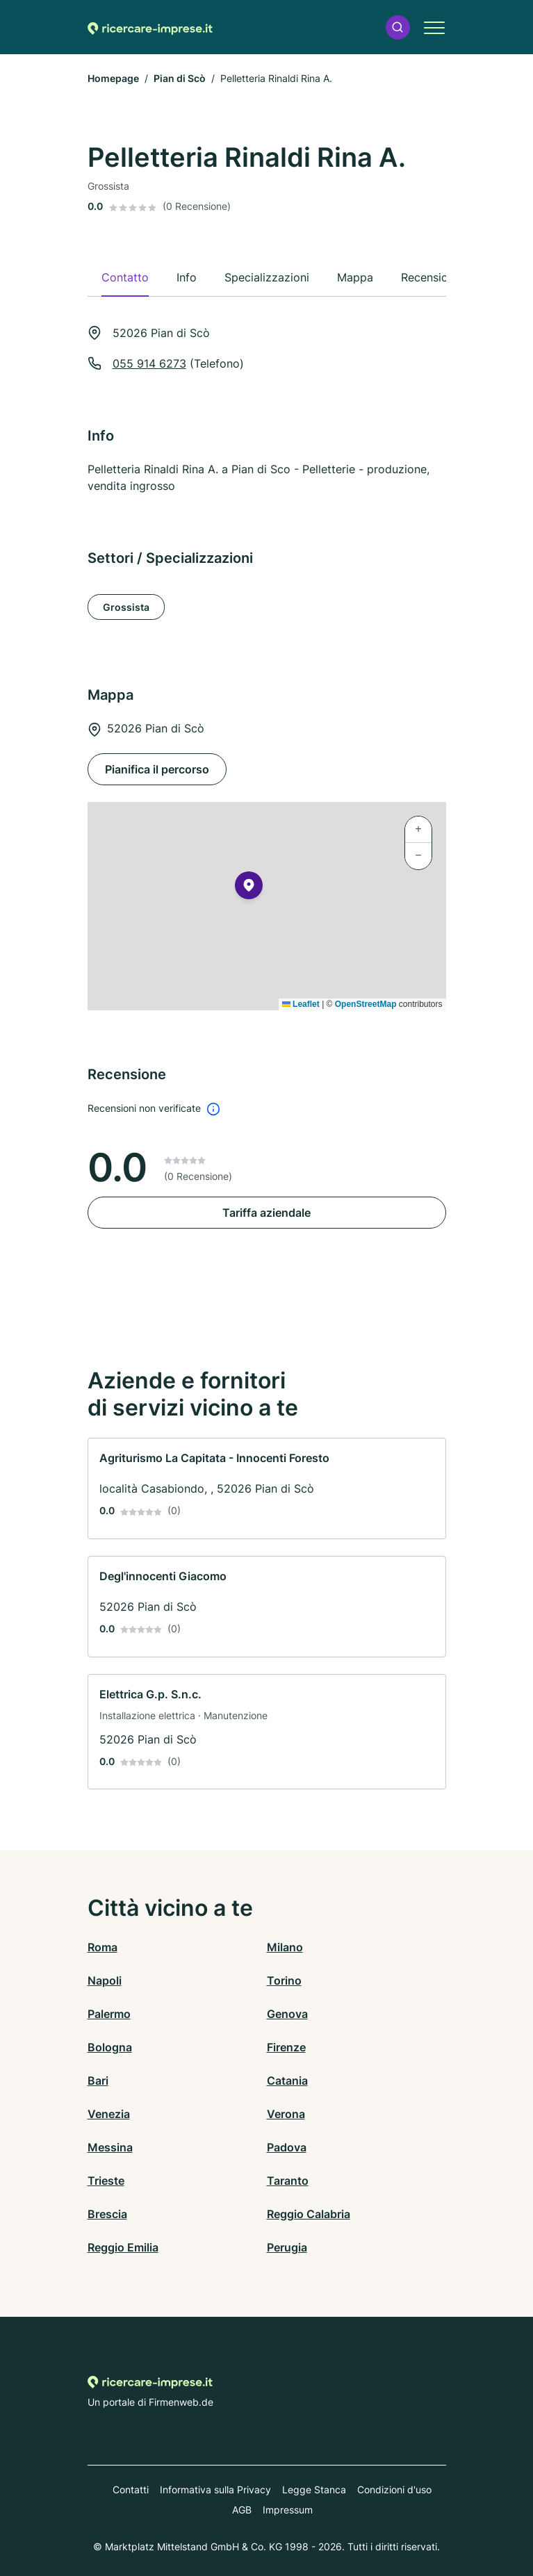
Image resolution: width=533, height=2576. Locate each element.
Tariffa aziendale (266, 1213)
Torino (284, 1980)
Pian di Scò (180, 78)
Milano (285, 1947)
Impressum (288, 2510)
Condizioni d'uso (394, 2489)
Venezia (109, 2114)
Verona (286, 2114)
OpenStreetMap (366, 1004)
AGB (242, 2510)
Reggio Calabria (308, 2214)
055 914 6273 (149, 363)
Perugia (287, 2247)
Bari (98, 2080)
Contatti (131, 2489)
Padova (286, 2147)
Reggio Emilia (123, 2247)
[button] (397, 27)
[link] (267, 1488)
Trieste (106, 2181)
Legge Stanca (314, 2489)
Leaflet (301, 1004)
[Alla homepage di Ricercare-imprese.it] (150, 27)
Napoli (105, 1980)
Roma (102, 1947)
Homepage (113, 78)
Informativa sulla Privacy (215, 2489)
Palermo (109, 2014)
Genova (287, 2014)
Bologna (110, 2047)
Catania (287, 2080)
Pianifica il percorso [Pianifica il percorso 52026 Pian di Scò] (157, 769)
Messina (110, 2147)
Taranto (288, 2181)
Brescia (107, 2214)
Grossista (126, 607)
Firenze (286, 2047)
